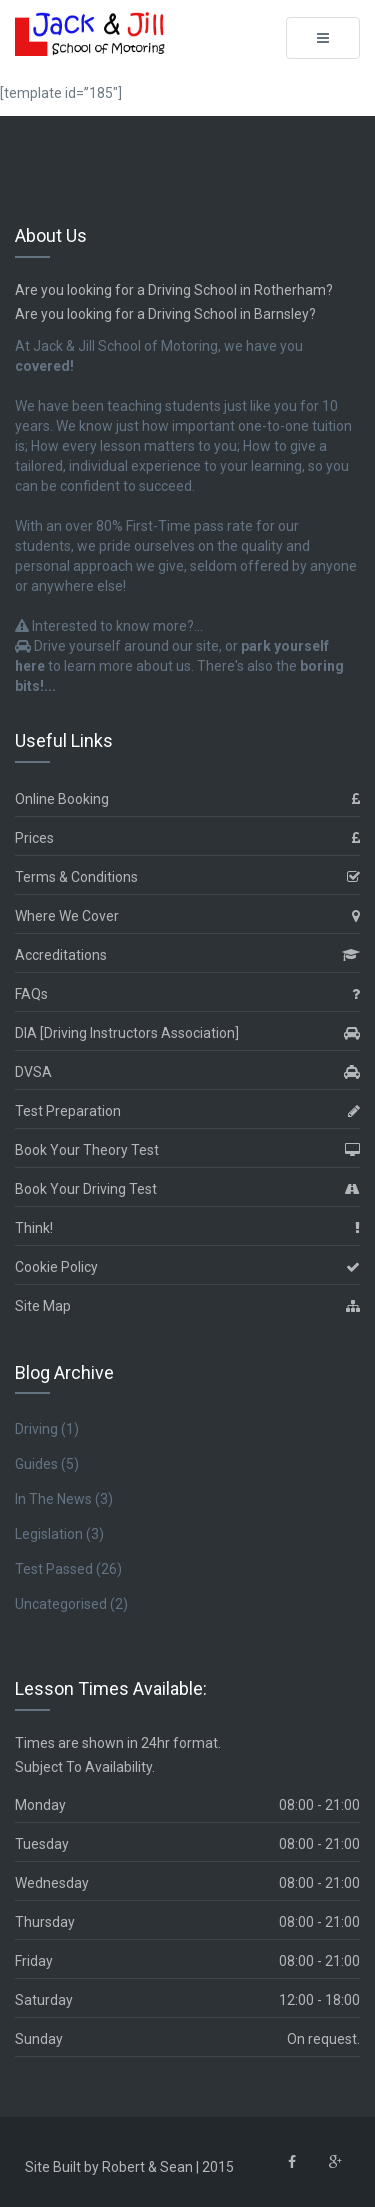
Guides (36, 1464)
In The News (53, 1499)
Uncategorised (61, 1604)
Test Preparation (187, 1111)
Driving (36, 1429)
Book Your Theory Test (187, 1150)
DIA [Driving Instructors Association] (187, 1033)
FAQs (187, 994)
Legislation (49, 1534)
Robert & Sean (147, 2167)
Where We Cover (187, 916)
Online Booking (187, 799)
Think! (187, 1228)
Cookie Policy (187, 1267)
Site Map (187, 1306)
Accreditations (187, 955)
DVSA (187, 1072)
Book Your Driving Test (187, 1189)
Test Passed (54, 1569)
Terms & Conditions (187, 877)
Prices (187, 838)
